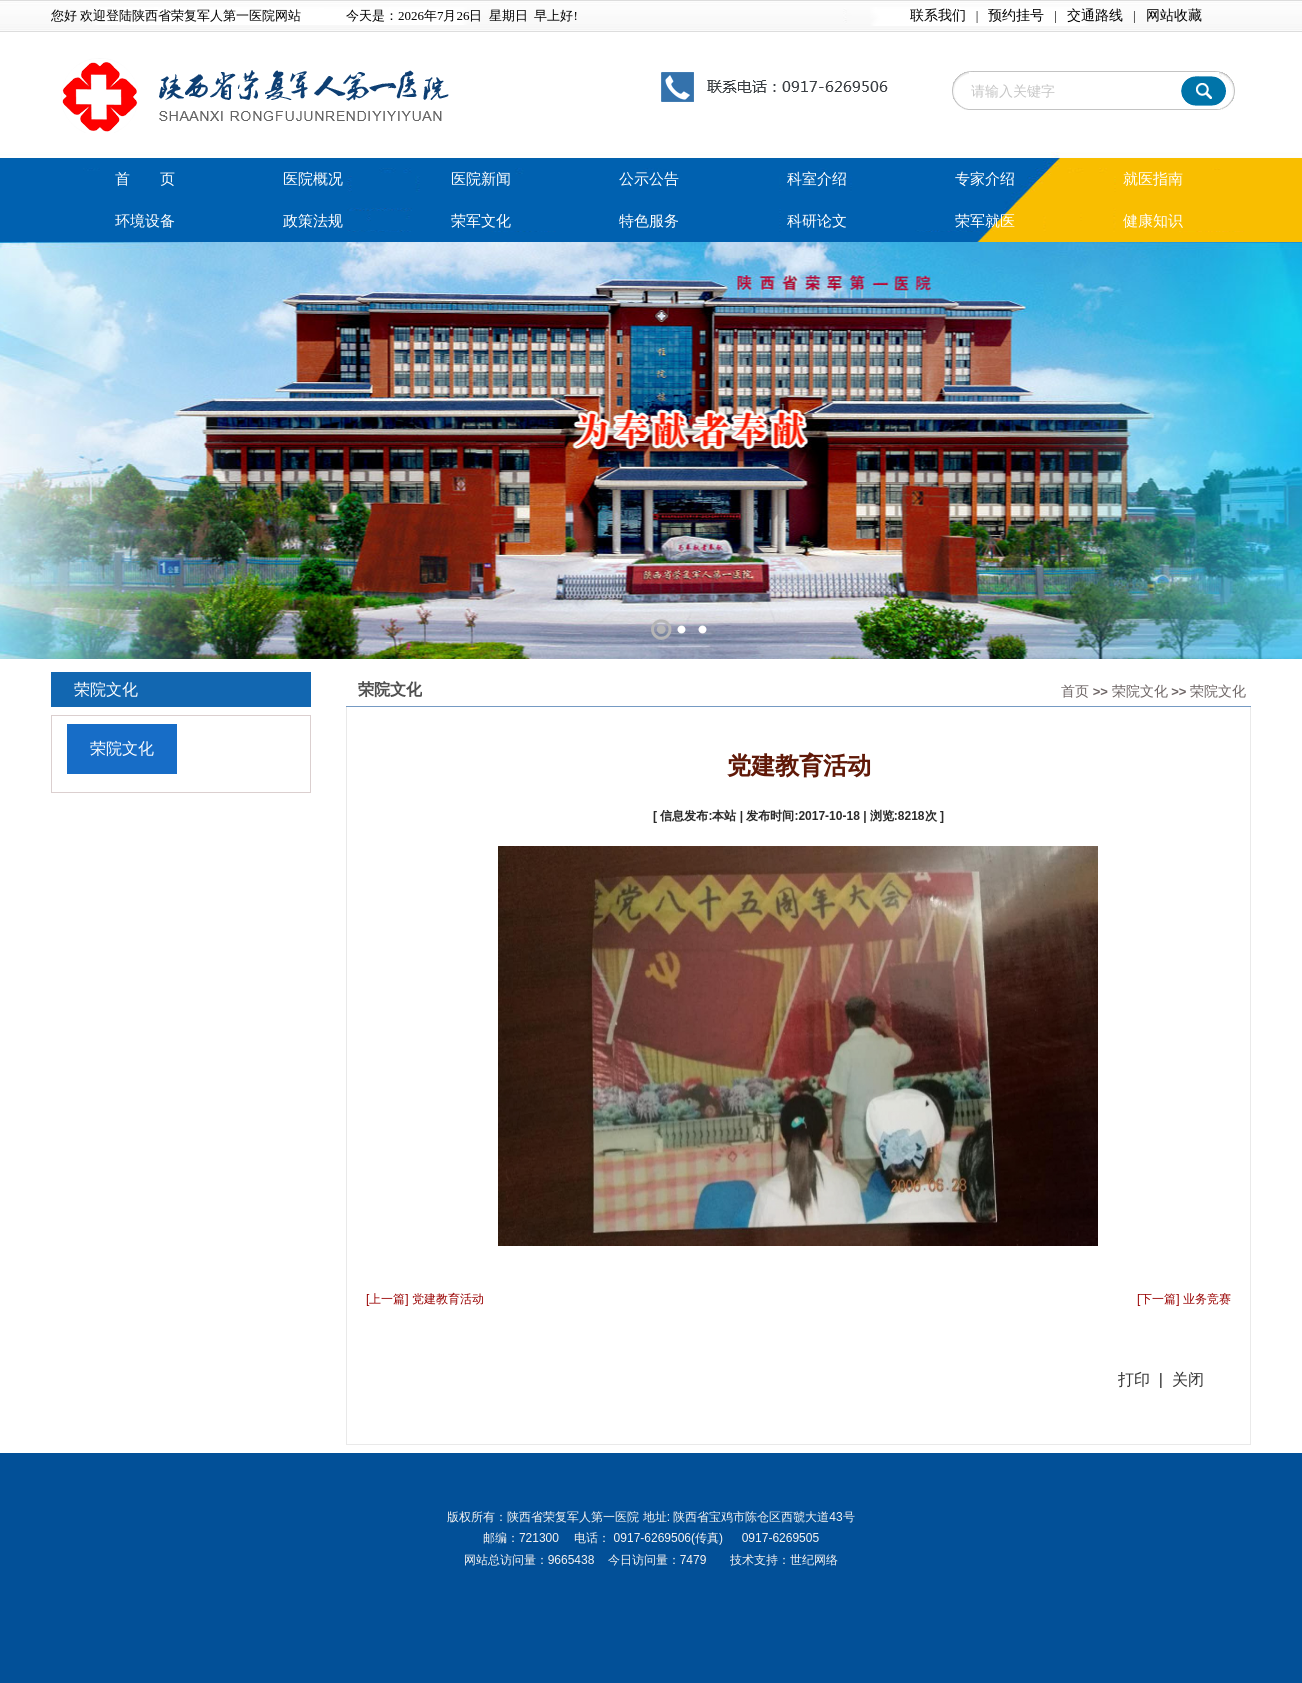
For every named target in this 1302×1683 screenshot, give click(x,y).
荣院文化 (1140, 691)
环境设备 (145, 221)
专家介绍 (985, 179)
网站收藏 (1174, 15)
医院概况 (313, 179)
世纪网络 (814, 1560)
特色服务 (649, 221)
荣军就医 (985, 221)
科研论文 (817, 221)
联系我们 (938, 15)
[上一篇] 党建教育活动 (425, 1299)
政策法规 (313, 221)
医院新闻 (481, 179)
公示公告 (649, 179)
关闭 (1188, 1379)
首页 (1075, 691)
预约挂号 (1016, 15)
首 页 (145, 179)
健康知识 (1153, 221)
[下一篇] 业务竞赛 (1184, 1299)
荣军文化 (481, 221)
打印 (1134, 1379)
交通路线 (1095, 15)
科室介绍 (817, 179)
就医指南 (1153, 179)
